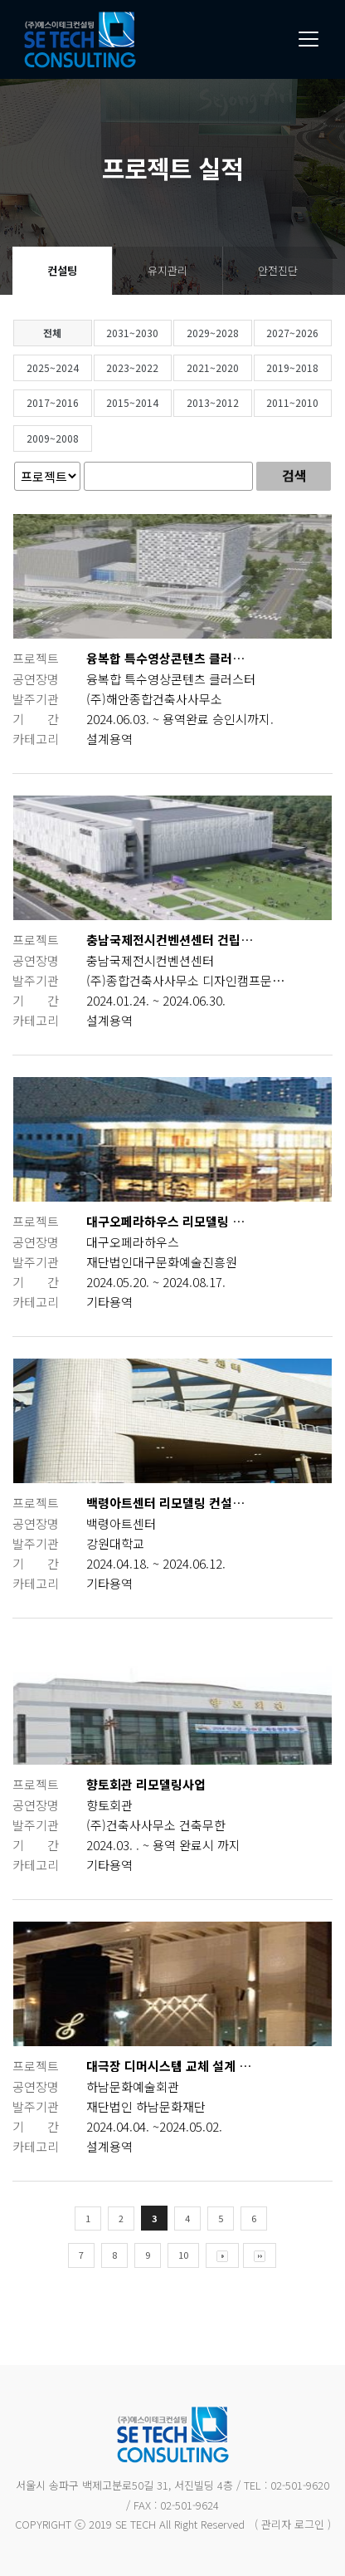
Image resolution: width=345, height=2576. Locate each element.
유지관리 (167, 270)
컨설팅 (62, 270)
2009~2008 (86, 438)
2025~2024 (86, 367)
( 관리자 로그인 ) (293, 2524)
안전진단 (278, 270)
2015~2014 (165, 402)
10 (216, 2254)
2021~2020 (246, 367)
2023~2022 (165, 367)
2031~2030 (165, 333)
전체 (85, 333)
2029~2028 (246, 333)
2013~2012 (246, 402)
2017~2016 (86, 402)
